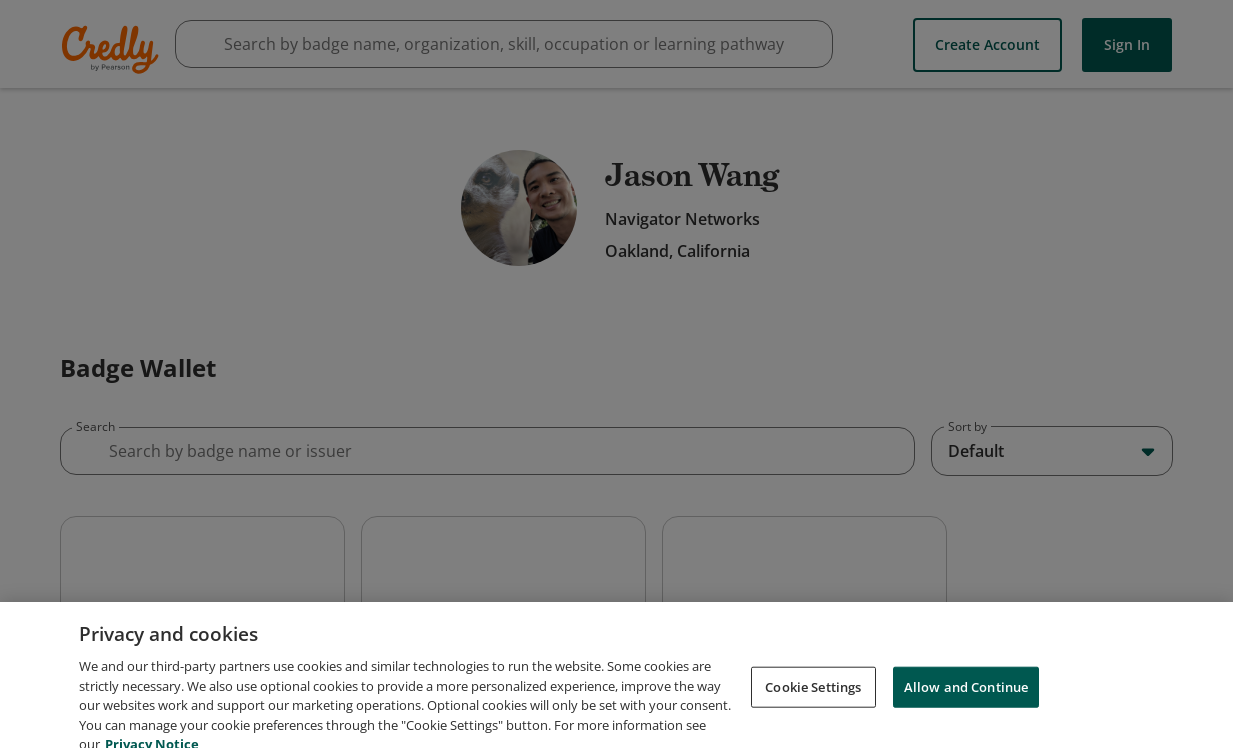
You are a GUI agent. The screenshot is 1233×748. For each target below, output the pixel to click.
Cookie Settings (813, 724)
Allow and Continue (966, 724)
